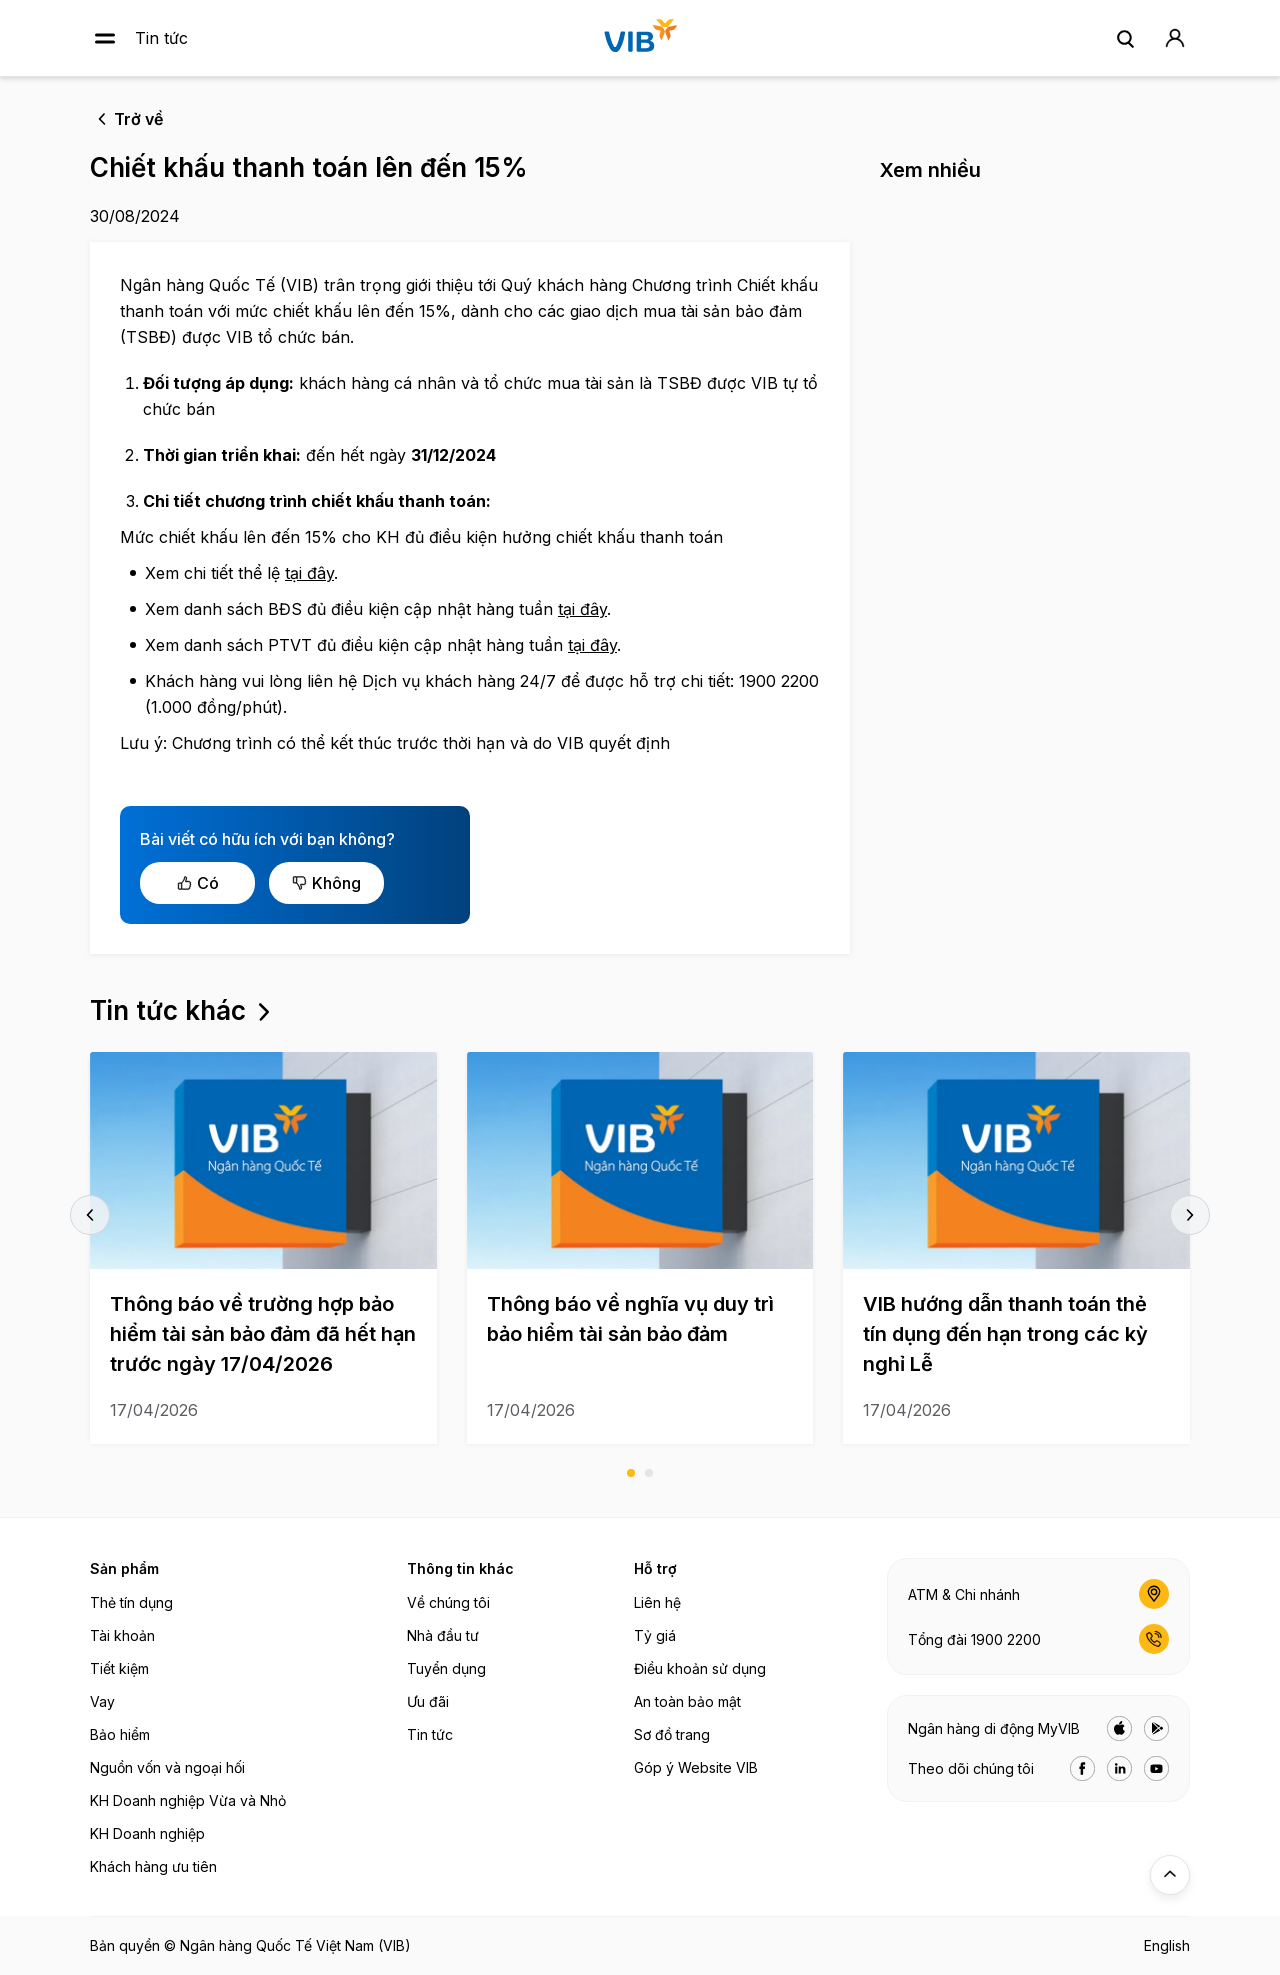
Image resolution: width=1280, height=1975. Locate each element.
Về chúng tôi (448, 1602)
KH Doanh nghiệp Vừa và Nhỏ (188, 1800)
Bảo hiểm (120, 1734)
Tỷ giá (655, 1635)
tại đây (309, 573)
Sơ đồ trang (672, 1734)
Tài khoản (122, 1635)
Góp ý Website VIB (696, 1767)
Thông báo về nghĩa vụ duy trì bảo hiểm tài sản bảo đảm (630, 1319)
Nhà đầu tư (443, 1635)
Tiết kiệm (119, 1668)
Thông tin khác (460, 1568)
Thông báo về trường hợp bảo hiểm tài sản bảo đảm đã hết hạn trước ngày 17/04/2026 (263, 1334)
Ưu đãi (428, 1701)
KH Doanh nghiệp (147, 1833)
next (1190, 1215)
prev (90, 1215)
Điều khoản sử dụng (700, 1668)
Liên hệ (657, 1602)
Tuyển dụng (446, 1668)
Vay (102, 1701)
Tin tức (161, 38)
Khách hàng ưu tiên (153, 1866)
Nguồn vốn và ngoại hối (167, 1767)
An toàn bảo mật (687, 1701)
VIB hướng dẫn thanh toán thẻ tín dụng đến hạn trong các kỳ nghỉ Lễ (1005, 1334)
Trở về (138, 119)
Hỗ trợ (655, 1568)
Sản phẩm (124, 1568)
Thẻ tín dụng (131, 1602)
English (1167, 1945)
